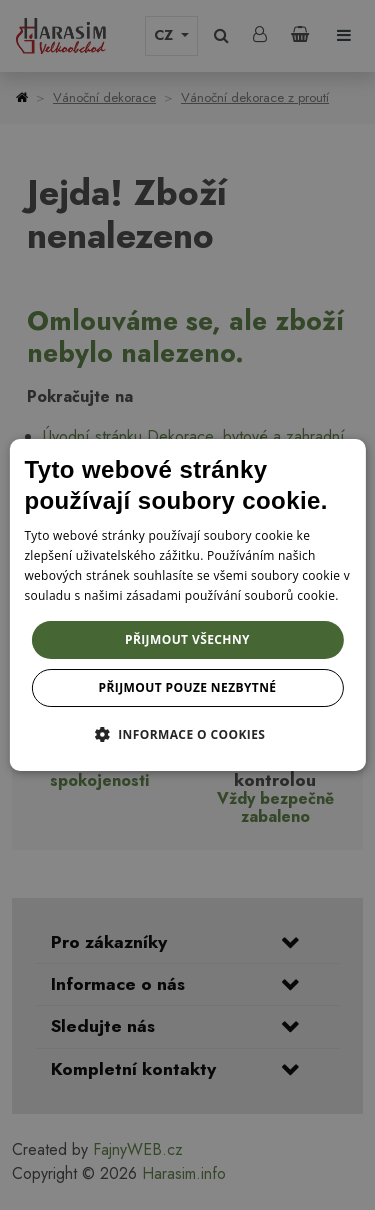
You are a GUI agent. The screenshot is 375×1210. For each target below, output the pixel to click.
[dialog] (187, 605)
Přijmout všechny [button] (187, 639)
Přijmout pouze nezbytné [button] (188, 687)
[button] (188, 734)
